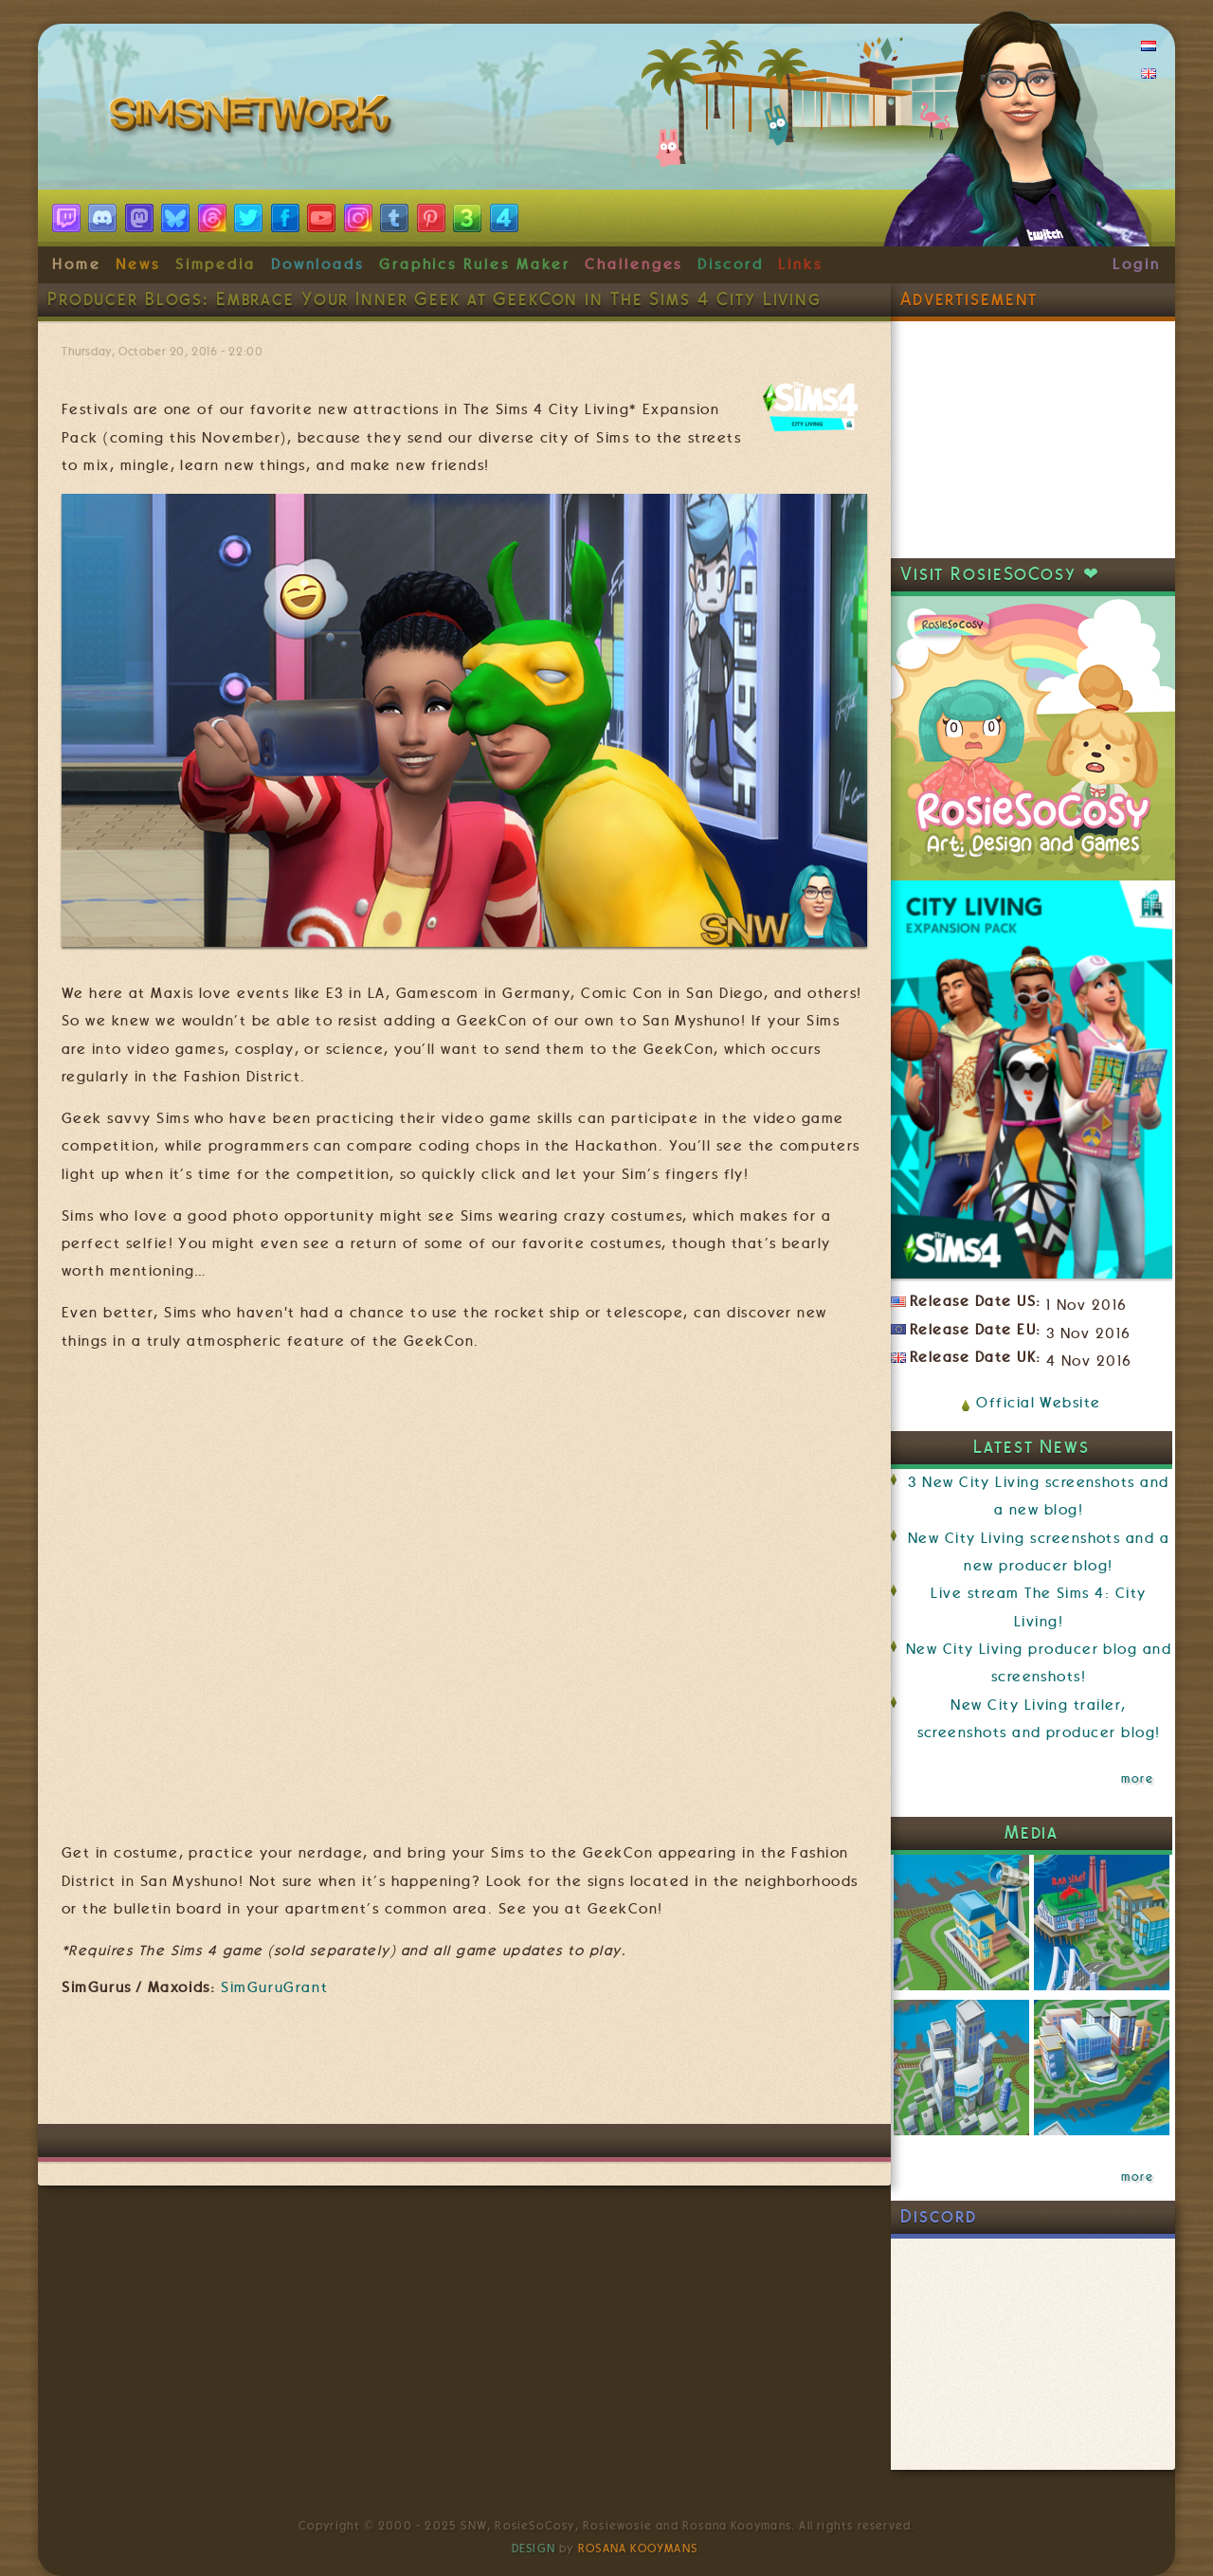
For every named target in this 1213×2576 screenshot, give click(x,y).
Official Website (1038, 1402)
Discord (730, 264)
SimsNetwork (254, 118)
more (1137, 1779)
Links (800, 264)
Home (76, 264)
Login (1137, 264)
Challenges (633, 264)
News (138, 264)
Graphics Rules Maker (474, 264)
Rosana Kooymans (637, 2548)
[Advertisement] (464, 2067)
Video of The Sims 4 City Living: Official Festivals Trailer (464, 1596)
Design (533, 2548)
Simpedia (215, 264)
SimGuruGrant (274, 1987)
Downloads (317, 264)
